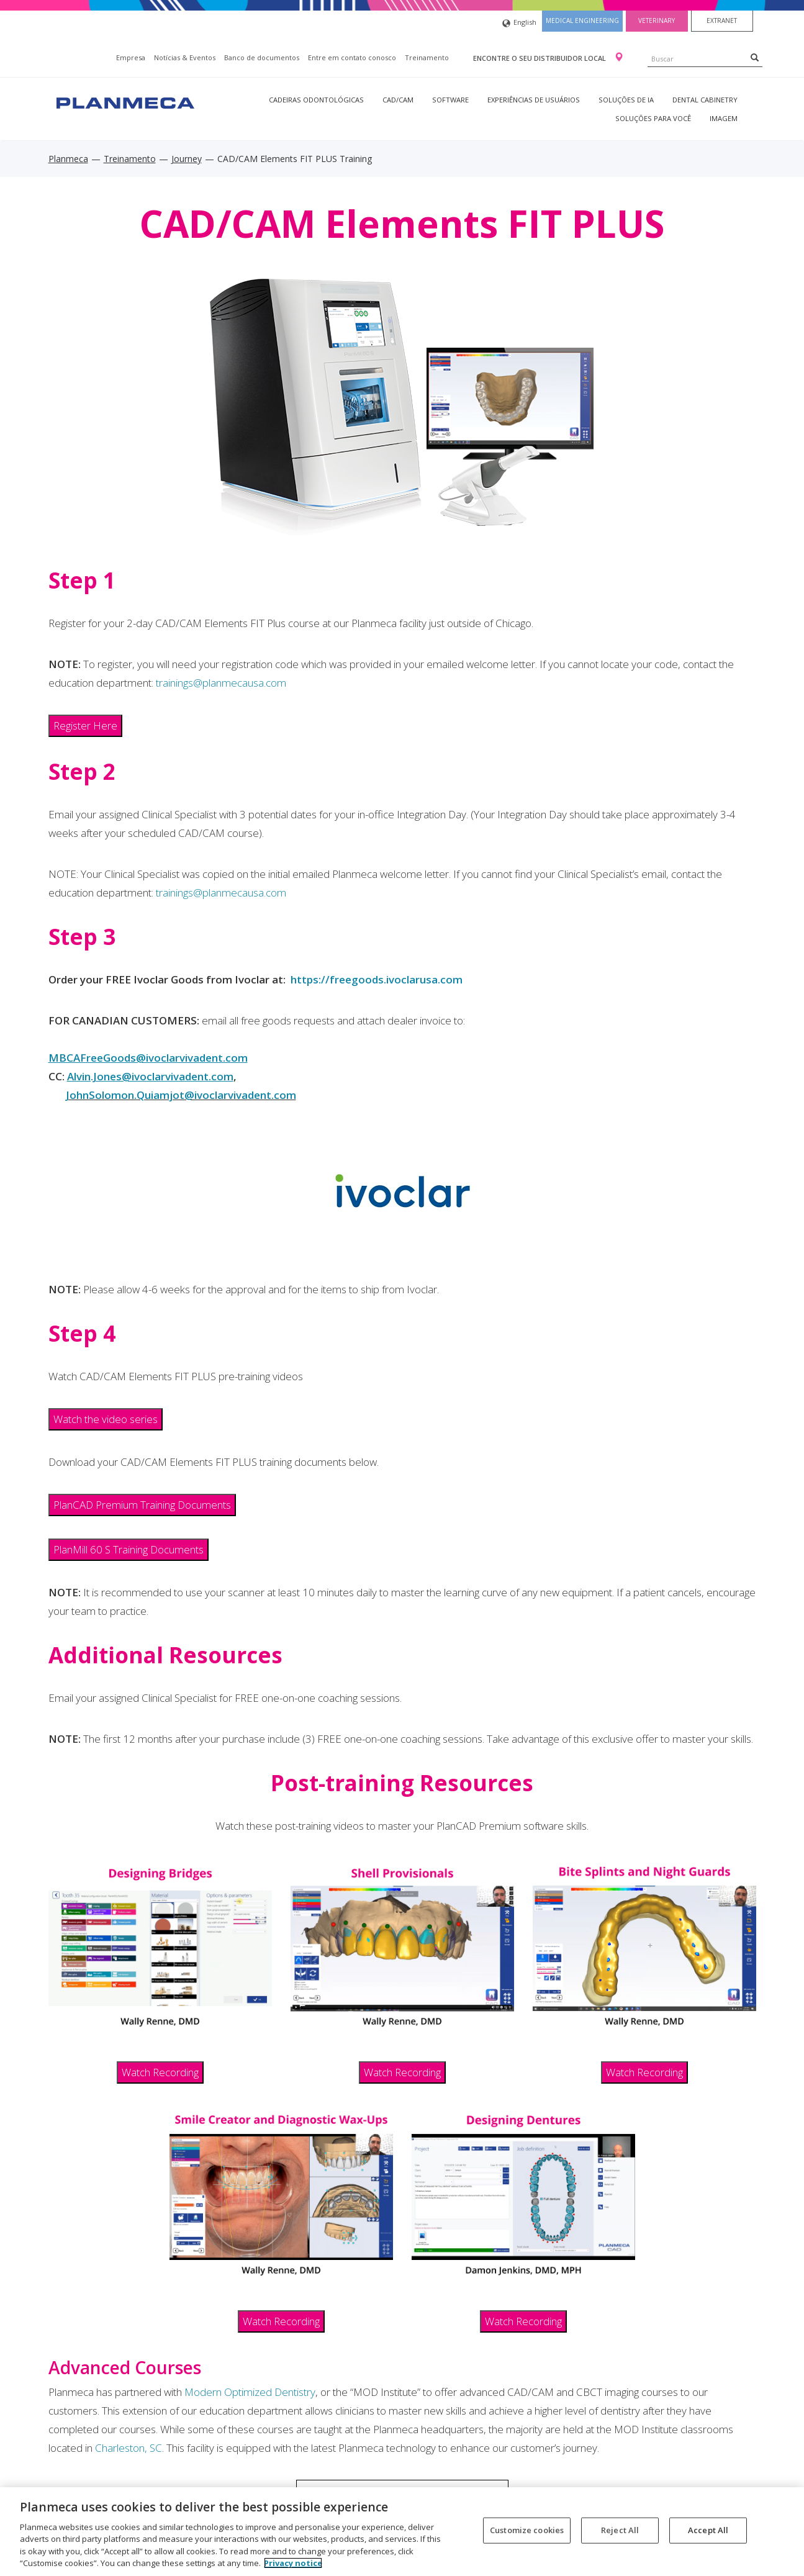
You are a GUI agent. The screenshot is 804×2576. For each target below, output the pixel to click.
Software (450, 99)
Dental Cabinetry (705, 99)
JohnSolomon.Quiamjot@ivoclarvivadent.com (181, 1095)
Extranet (722, 20)
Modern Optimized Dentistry (249, 2392)
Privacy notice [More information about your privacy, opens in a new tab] (293, 2563)
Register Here (85, 725)
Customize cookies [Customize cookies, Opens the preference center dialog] (527, 2530)
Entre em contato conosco (352, 57)
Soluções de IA (626, 99)
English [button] (519, 23)
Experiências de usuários (533, 99)
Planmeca (68, 159)
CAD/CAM (397, 99)
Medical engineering (582, 20)
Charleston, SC (128, 2448)
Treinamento (427, 57)
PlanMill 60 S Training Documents (128, 1549)
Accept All (708, 2530)
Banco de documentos (261, 57)
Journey (186, 159)
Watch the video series (105, 1419)
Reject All (620, 2530)
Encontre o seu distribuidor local (540, 58)
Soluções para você (653, 118)
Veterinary (656, 20)
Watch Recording (160, 2072)
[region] (402, 2531)
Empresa (130, 57)
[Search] (754, 57)
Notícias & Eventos (184, 57)
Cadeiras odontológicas (316, 99)
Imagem (724, 118)
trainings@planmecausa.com (221, 683)
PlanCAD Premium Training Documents (142, 1505)
